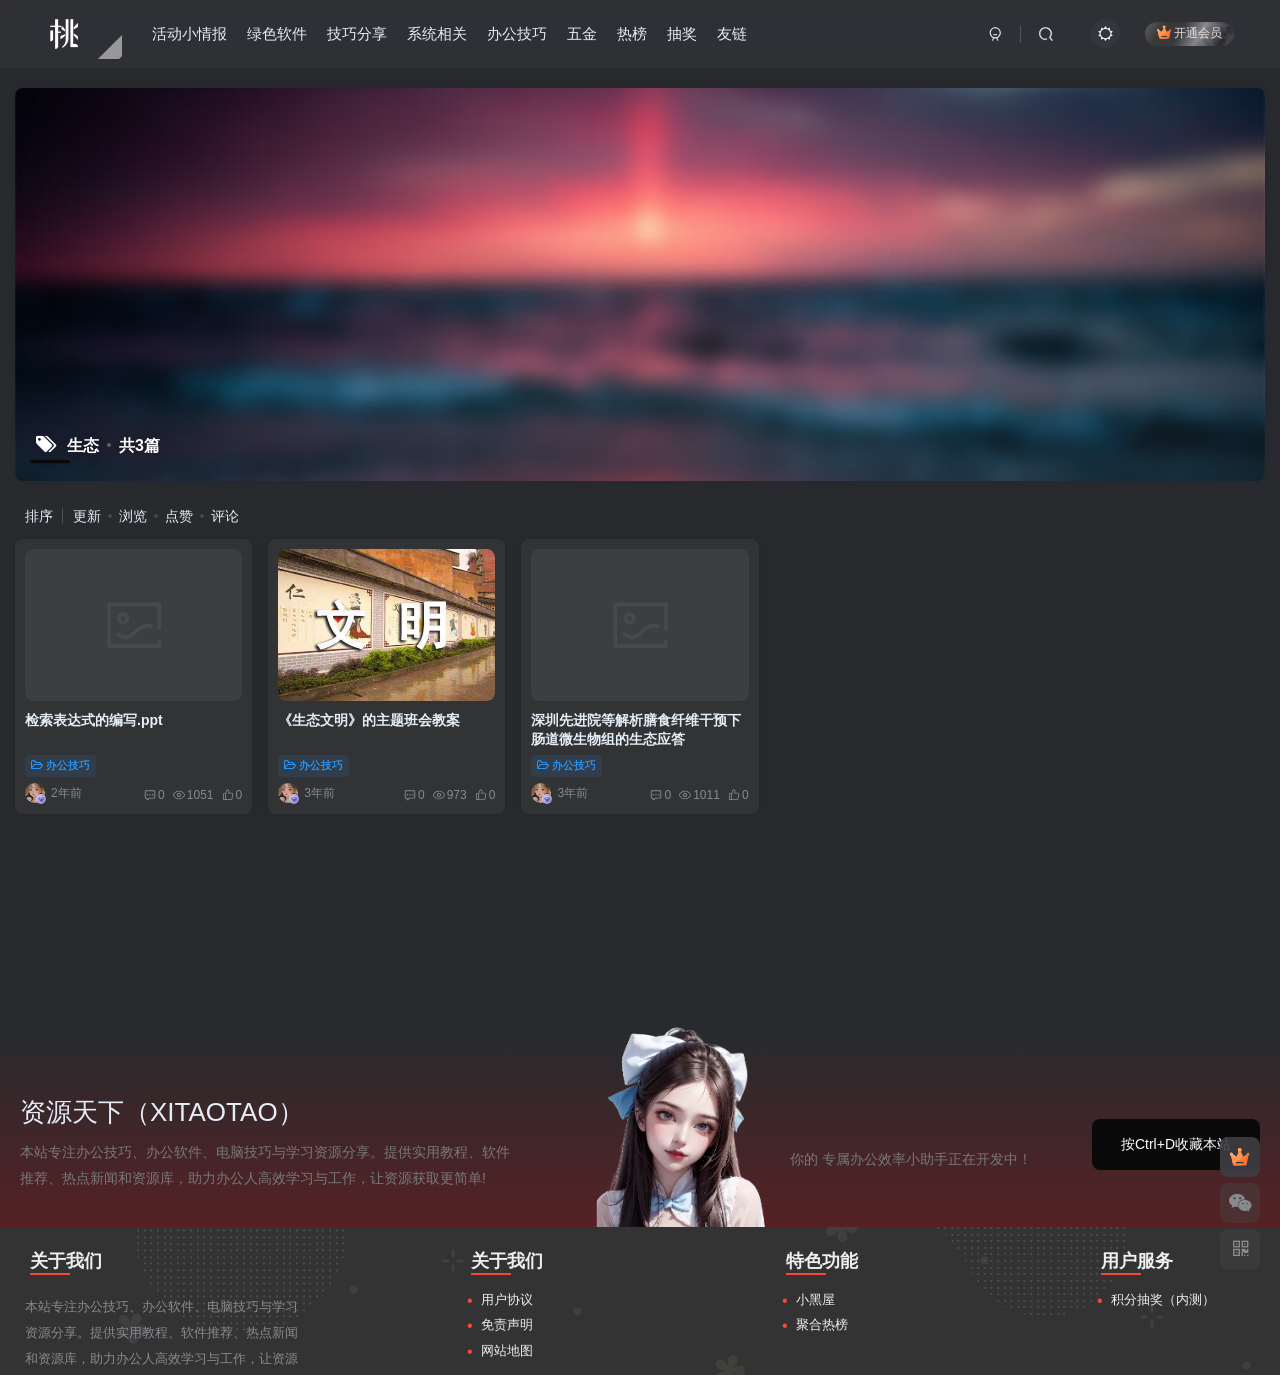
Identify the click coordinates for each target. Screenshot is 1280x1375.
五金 (582, 33)
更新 (87, 516)
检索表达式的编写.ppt (94, 720)
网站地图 (507, 1161)
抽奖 (682, 33)
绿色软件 (277, 33)
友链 (732, 33)
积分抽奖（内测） (1163, 1110)
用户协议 (507, 1110)
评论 (225, 516)
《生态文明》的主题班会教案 (369, 720)
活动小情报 (189, 33)
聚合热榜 (822, 1135)
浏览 (133, 516)
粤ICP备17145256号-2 (986, 1347)
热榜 (632, 33)
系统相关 (437, 33)
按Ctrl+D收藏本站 (1176, 955)
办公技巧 (517, 33)
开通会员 (1189, 32)
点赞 (179, 516)
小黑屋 (815, 1110)
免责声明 (507, 1135)
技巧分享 (357, 33)
